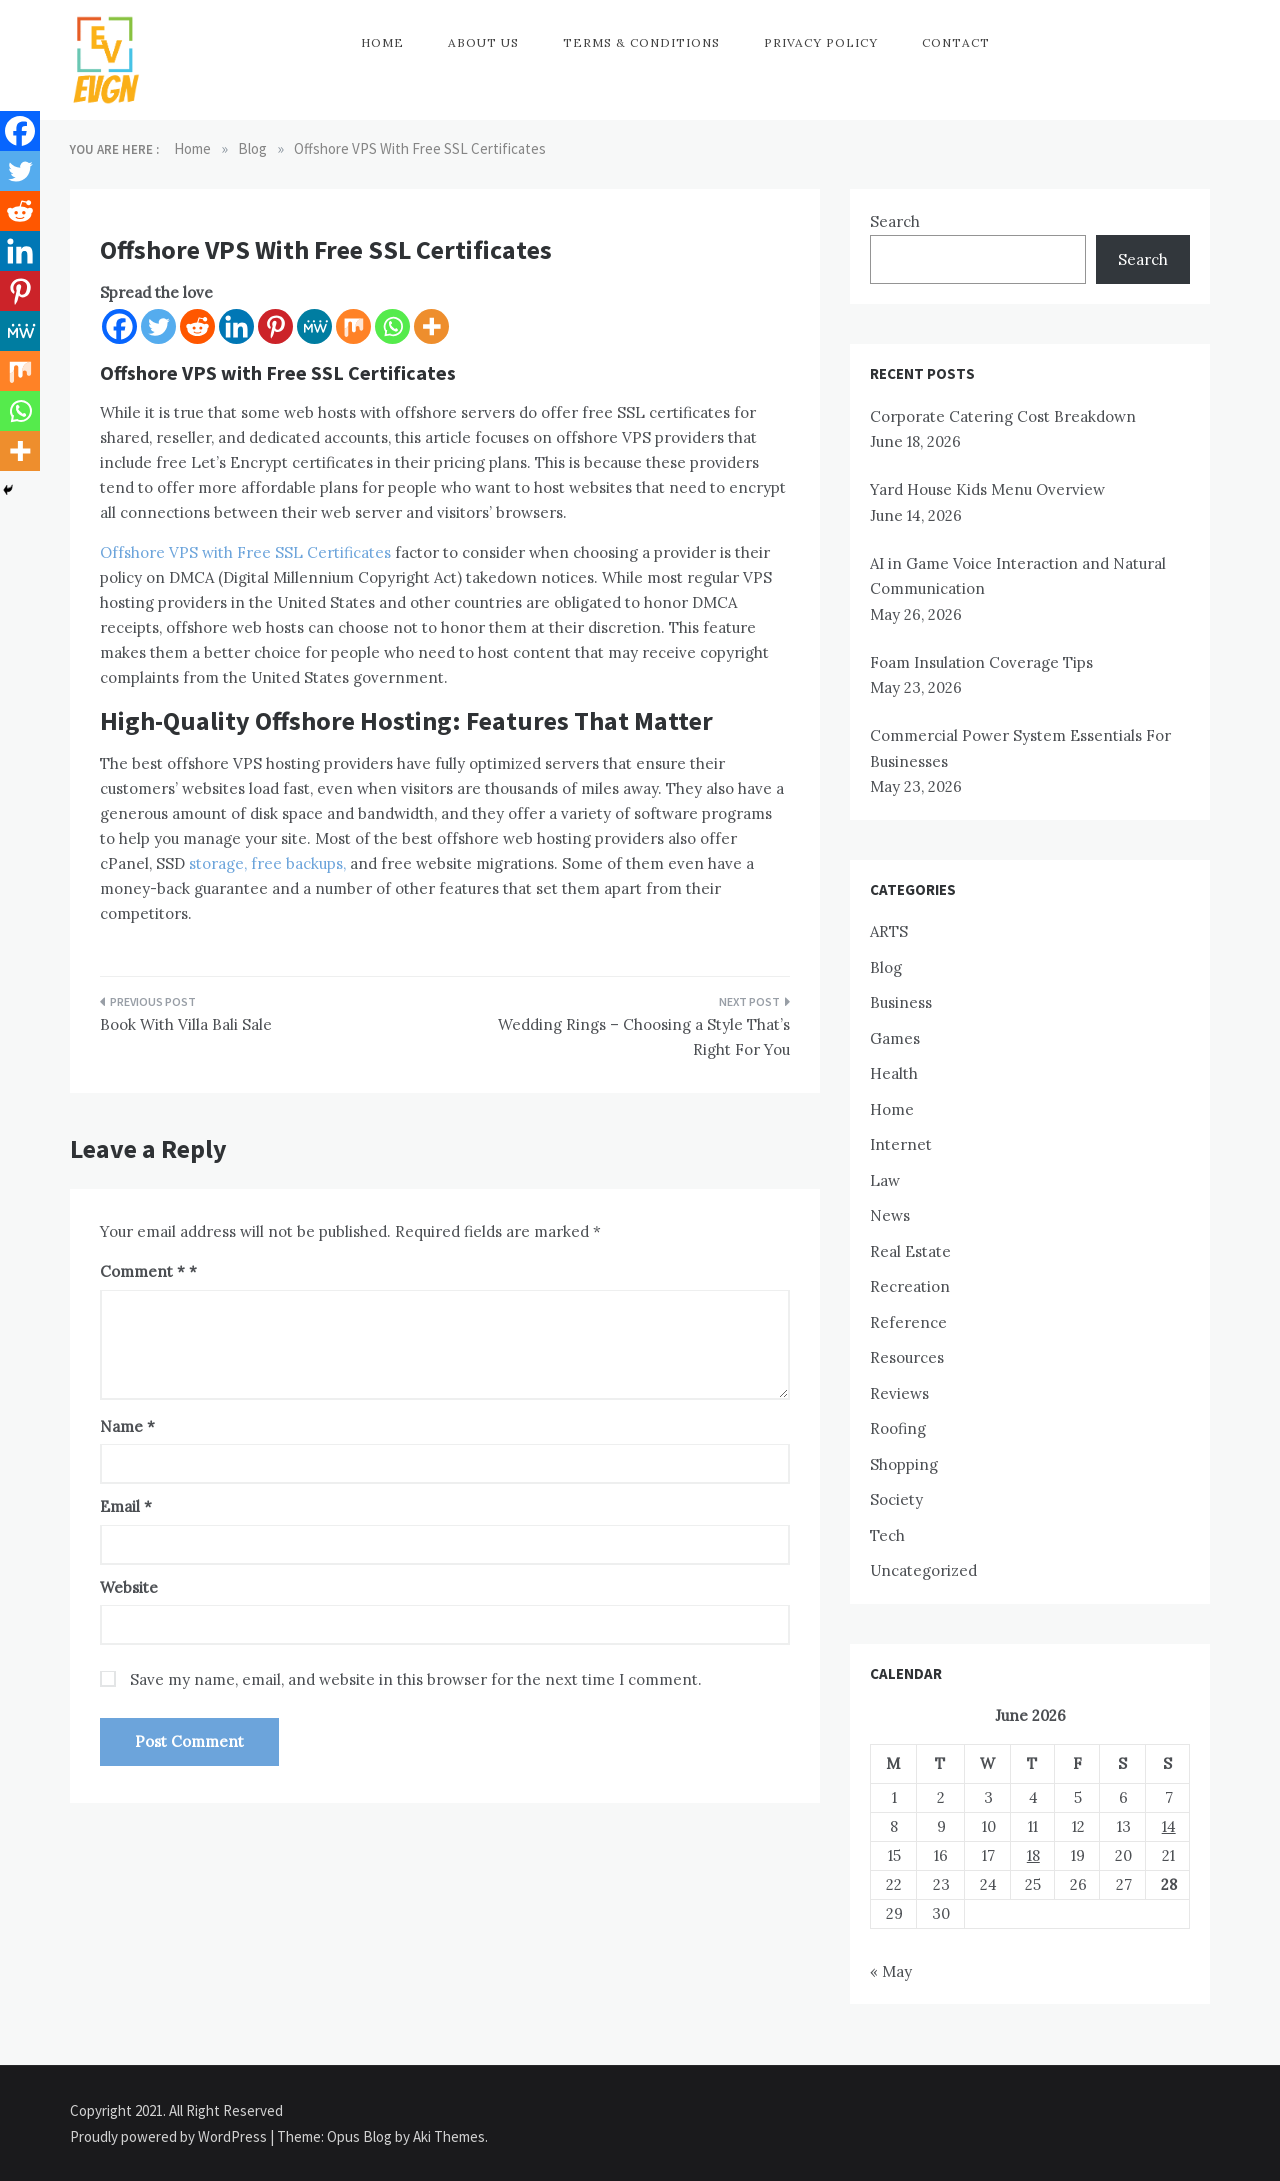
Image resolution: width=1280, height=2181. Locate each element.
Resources (907, 1357)
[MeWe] (314, 326)
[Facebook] (119, 326)
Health (894, 1073)
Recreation (910, 1286)
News (890, 1215)
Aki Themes (449, 2136)
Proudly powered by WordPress (170, 2136)
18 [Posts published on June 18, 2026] (1033, 1855)
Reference (908, 1322)
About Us (483, 42)
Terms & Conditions (641, 42)
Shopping (904, 1464)
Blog (886, 967)
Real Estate (910, 1251)
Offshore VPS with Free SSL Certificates (245, 552)
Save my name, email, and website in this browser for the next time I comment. (416, 1679)
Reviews (899, 1393)
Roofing (898, 1428)
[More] (431, 326)
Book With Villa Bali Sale (186, 1024)
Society (896, 1499)
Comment (142, 1271)
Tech (887, 1535)
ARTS (889, 931)
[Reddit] (197, 326)
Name (127, 1426)
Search (895, 221)
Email (126, 1506)
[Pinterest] (275, 326)
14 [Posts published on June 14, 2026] (1169, 1826)
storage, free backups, (265, 863)
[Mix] (353, 326)
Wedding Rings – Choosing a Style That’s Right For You (644, 1037)
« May (891, 1971)
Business (901, 1002)
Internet (901, 1144)
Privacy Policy (821, 42)
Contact (956, 42)
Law (885, 1180)
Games (895, 1038)
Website (129, 1587)
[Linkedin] (236, 326)
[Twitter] (158, 326)
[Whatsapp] (392, 326)
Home (382, 42)
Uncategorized (923, 1570)
